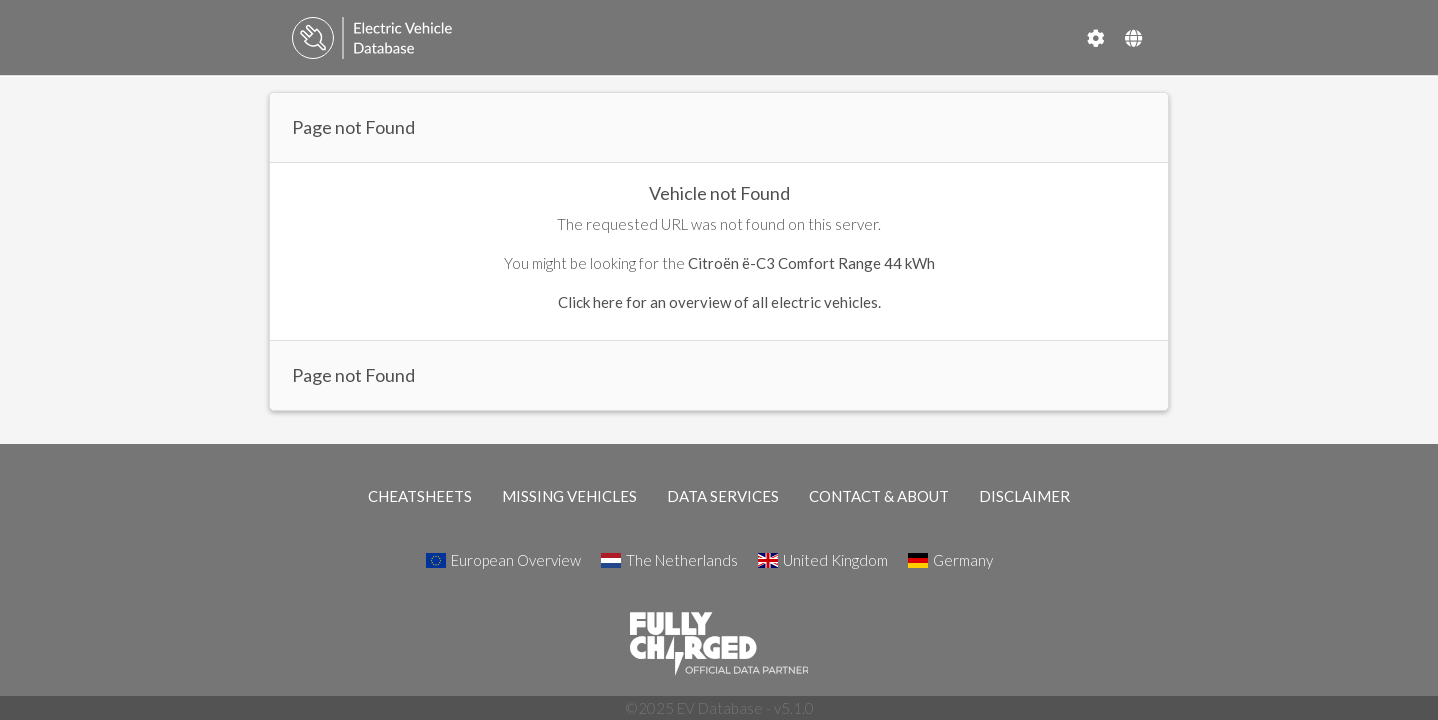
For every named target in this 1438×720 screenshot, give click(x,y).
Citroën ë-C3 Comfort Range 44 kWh (811, 263)
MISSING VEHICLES (569, 496)
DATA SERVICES (723, 496)
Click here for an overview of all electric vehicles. (719, 302)
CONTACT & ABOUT (879, 496)
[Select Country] (1133, 38)
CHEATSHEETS (420, 496)
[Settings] (1096, 38)
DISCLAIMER (1024, 496)
